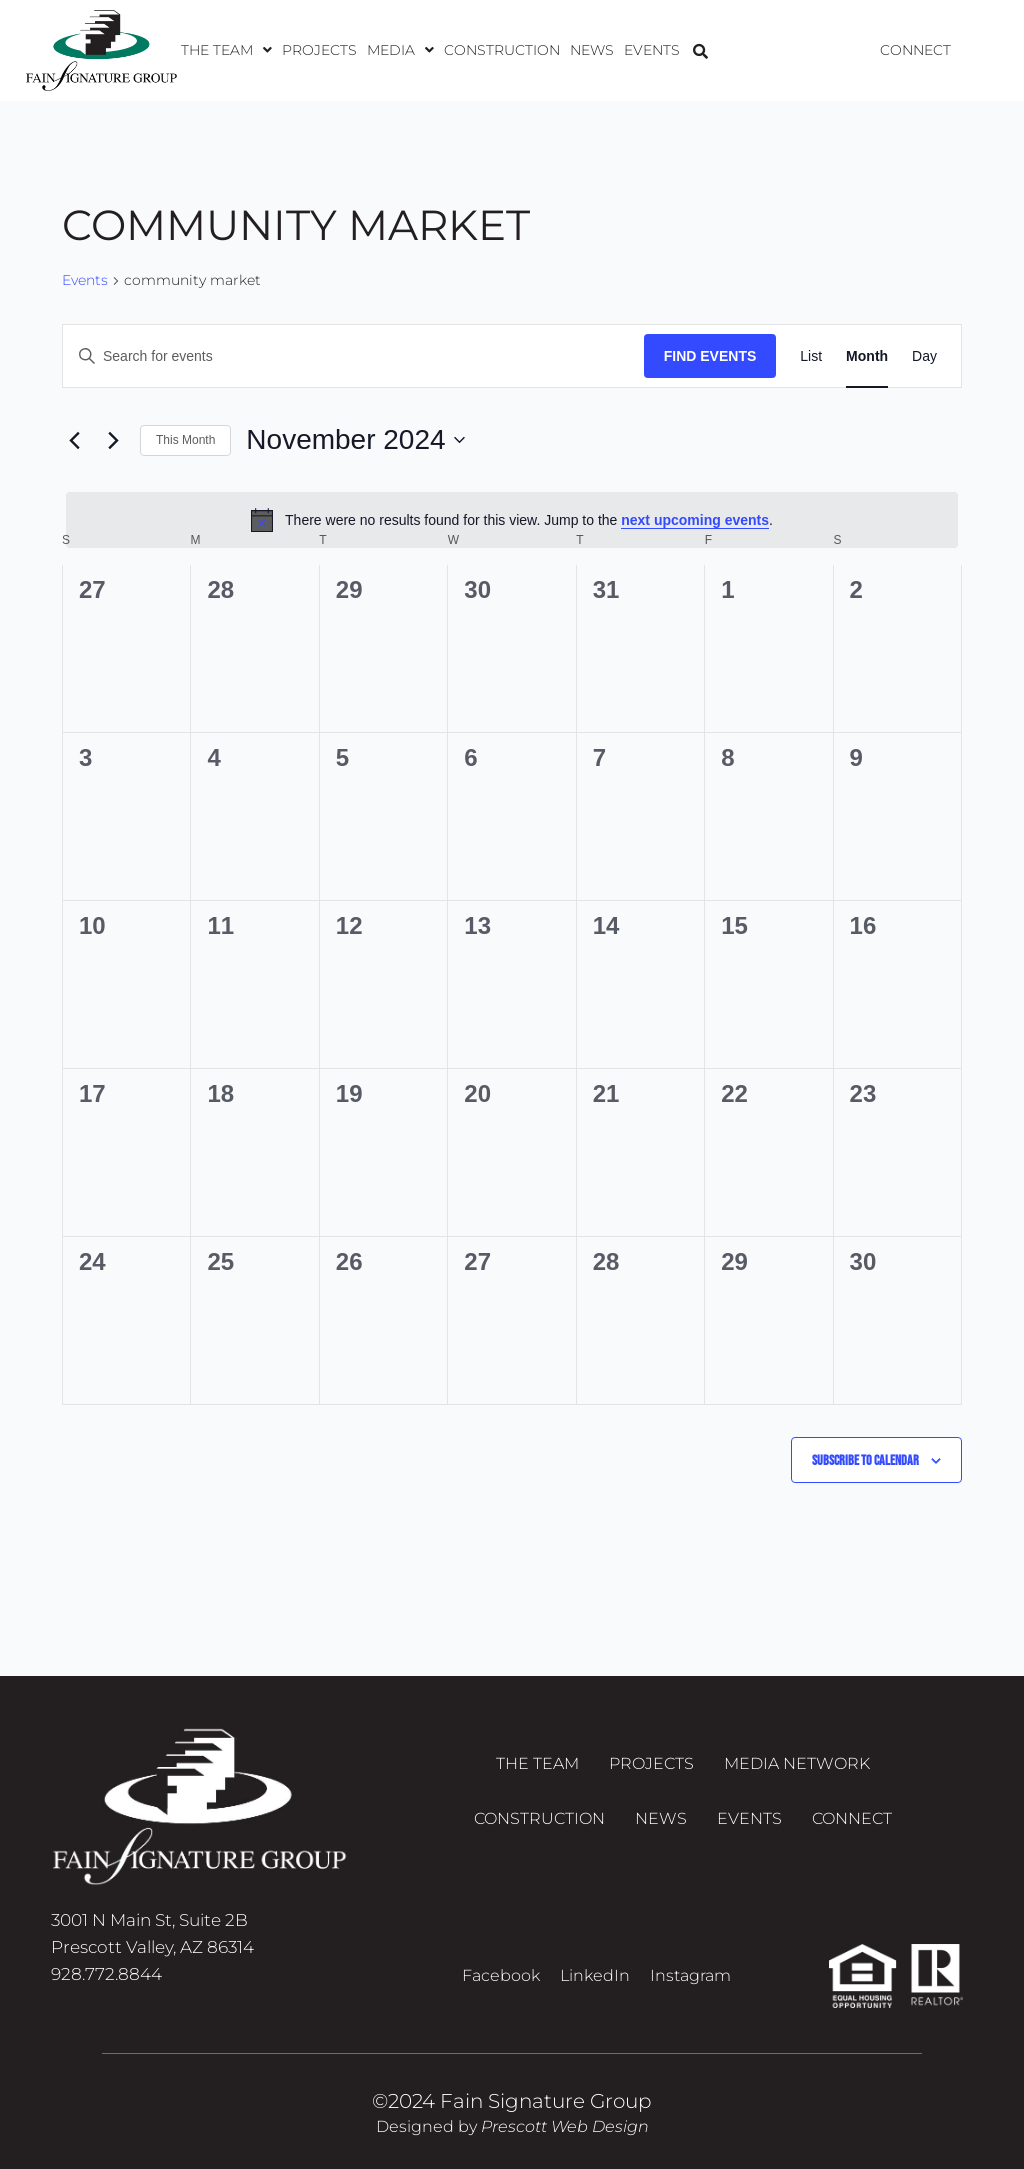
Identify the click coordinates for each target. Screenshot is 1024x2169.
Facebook (501, 1975)
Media (400, 50)
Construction (502, 50)
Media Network (797, 1763)
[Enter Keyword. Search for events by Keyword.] (353, 356)
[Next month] (113, 440)
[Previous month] (74, 440)
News (592, 50)
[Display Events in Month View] (867, 356)
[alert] (512, 520)
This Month (185, 440)
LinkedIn (595, 1975)
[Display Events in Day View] (924, 356)
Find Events (710, 356)
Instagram (690, 1975)
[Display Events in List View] (811, 356)
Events (652, 50)
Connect (915, 50)
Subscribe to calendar (865, 1460)
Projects (319, 50)
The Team (226, 50)
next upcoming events (695, 520)
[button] (226, 50)
